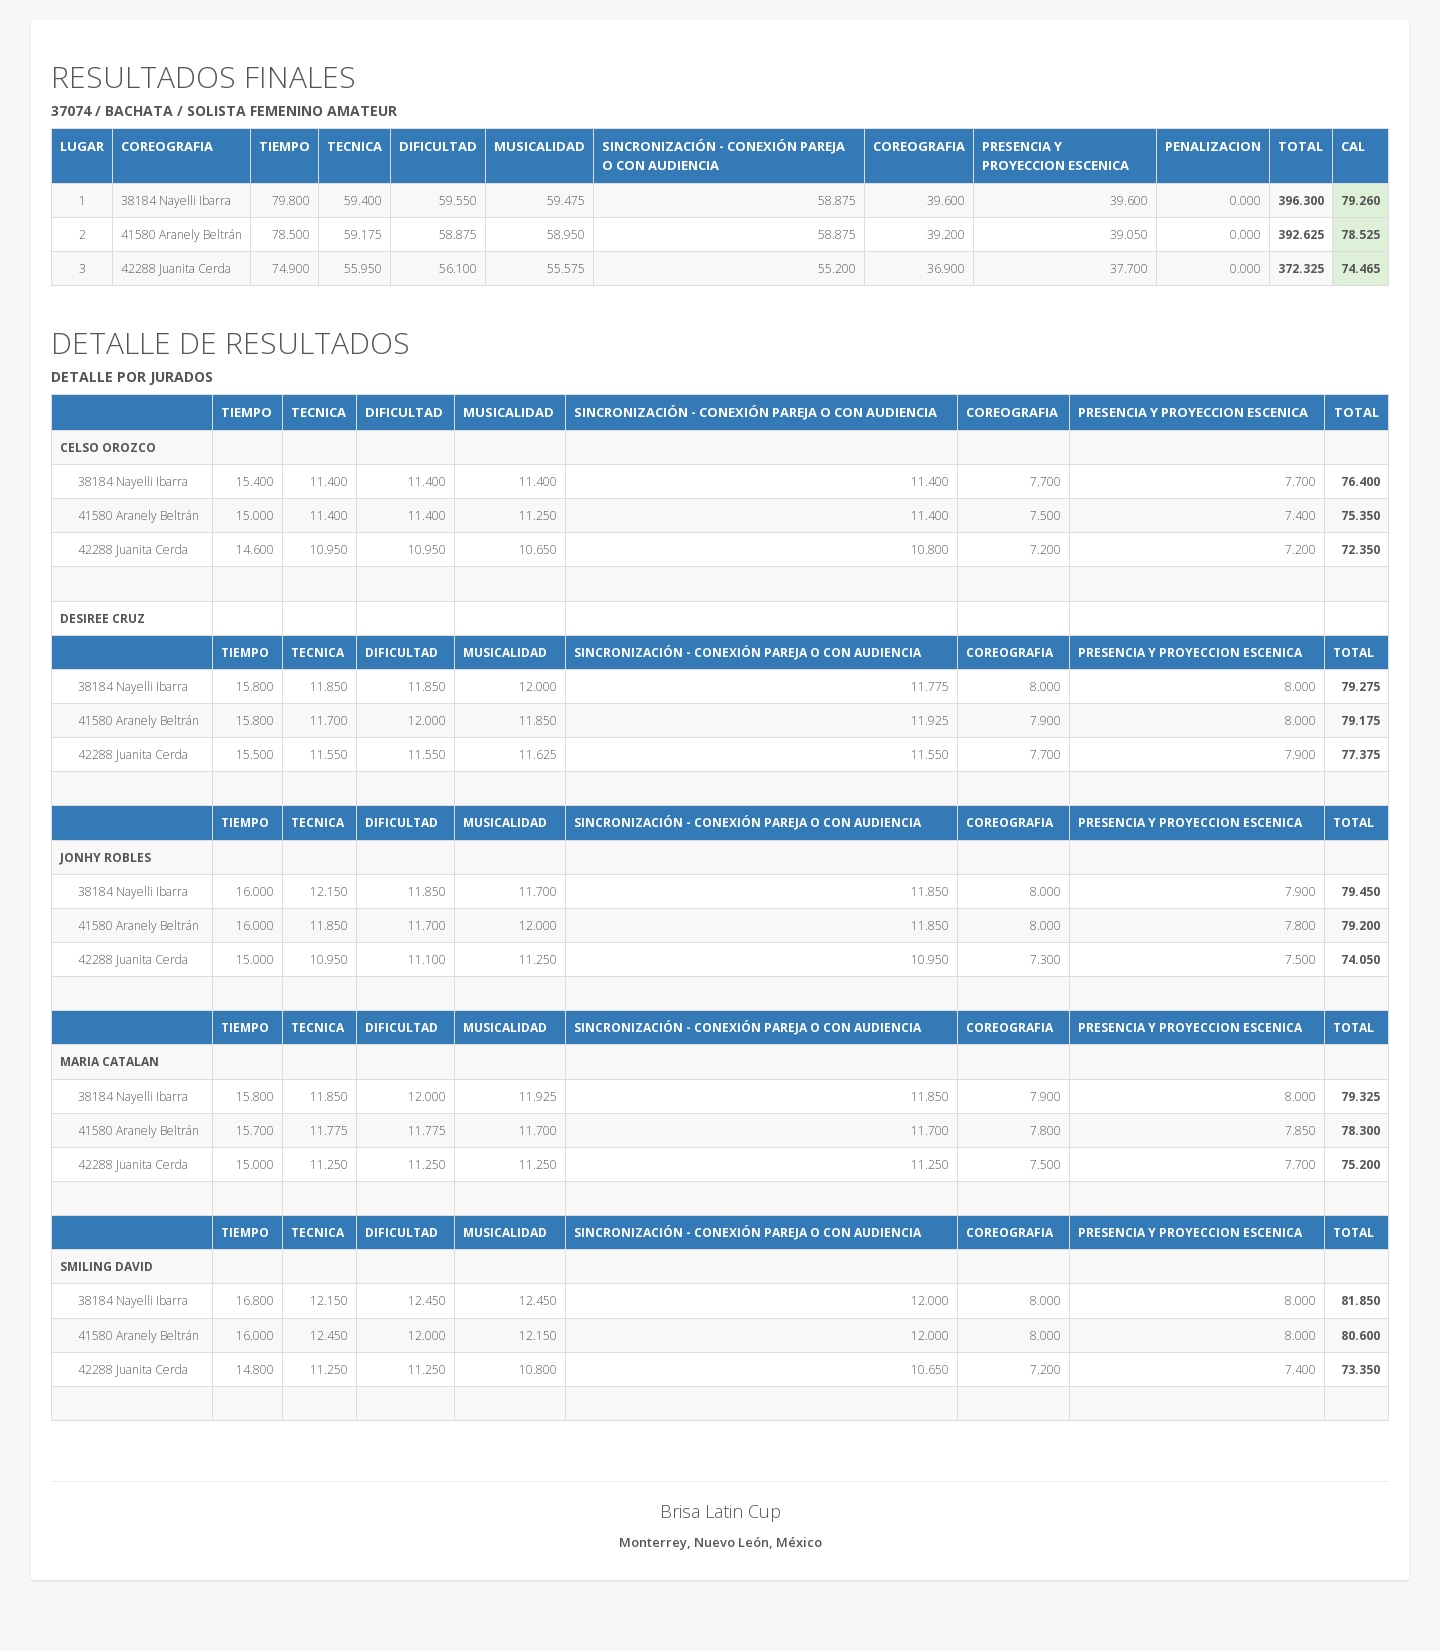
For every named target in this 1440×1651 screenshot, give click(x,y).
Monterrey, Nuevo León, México (720, 1542)
